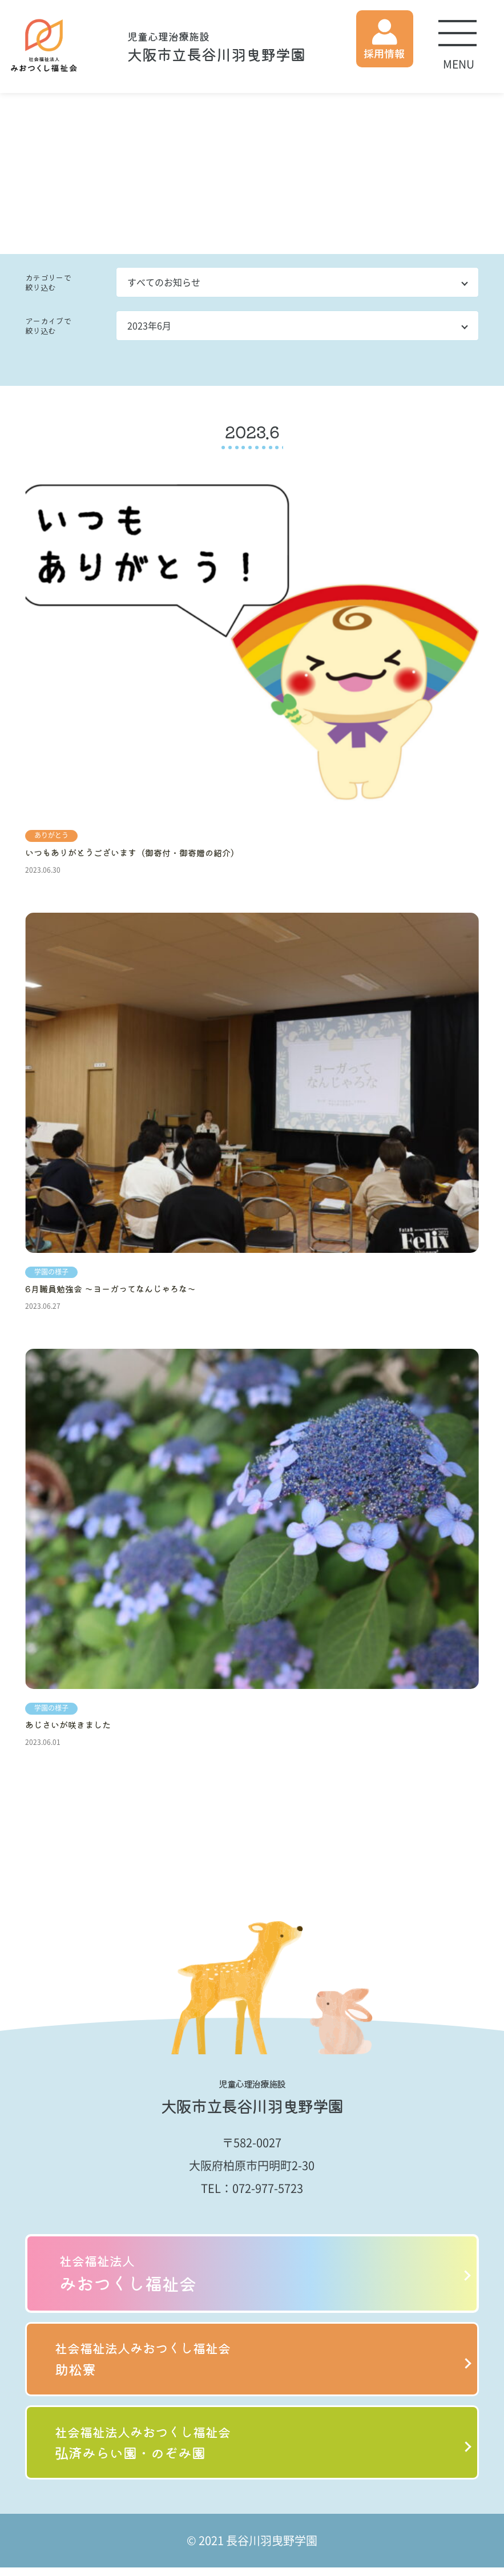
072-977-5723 (267, 2188)
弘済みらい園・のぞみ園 (252, 2448)
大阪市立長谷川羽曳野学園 (216, 47)
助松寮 (252, 2361)
